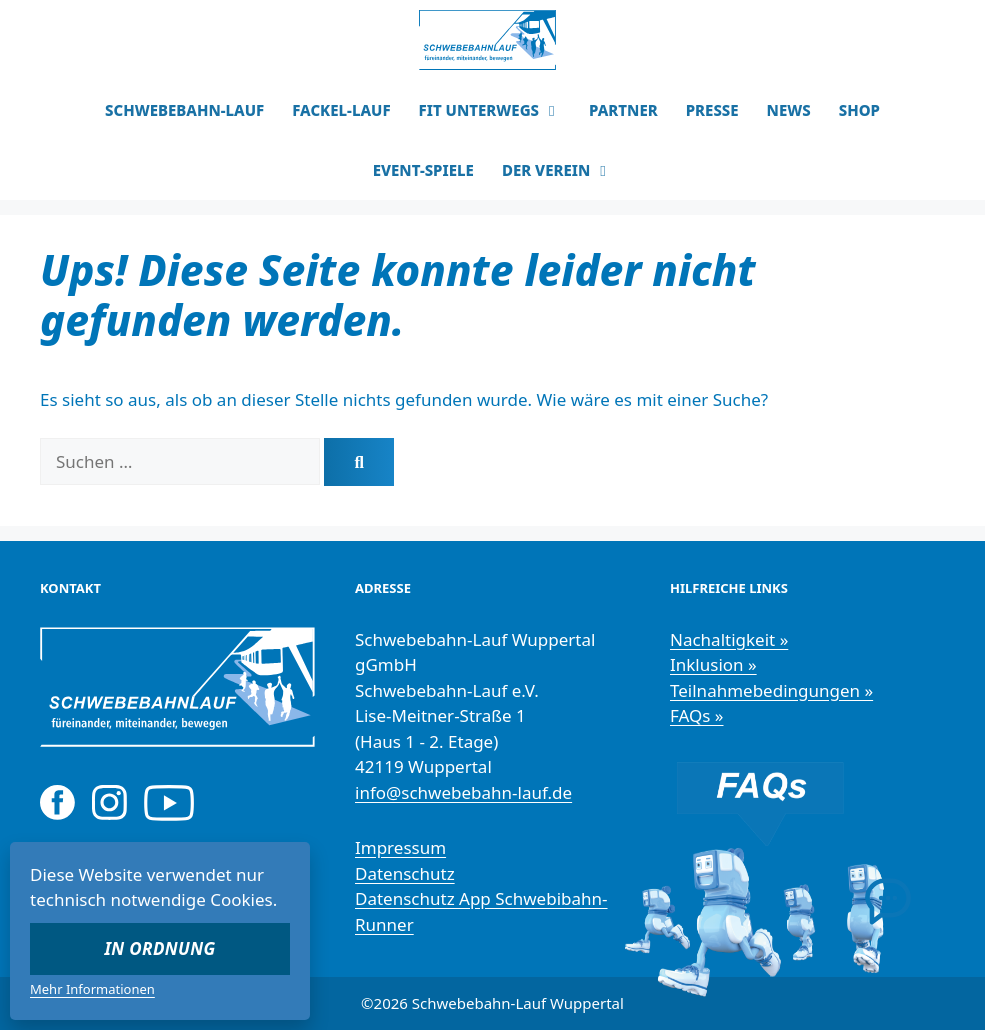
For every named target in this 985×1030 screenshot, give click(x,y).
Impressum (400, 847)
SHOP (859, 110)
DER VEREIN (564, 170)
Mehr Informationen (92, 989)
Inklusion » (713, 664)
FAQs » (697, 715)
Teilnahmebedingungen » (771, 690)
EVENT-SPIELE (423, 170)
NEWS (789, 110)
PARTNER (623, 110)
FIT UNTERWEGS (497, 110)
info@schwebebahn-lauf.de (463, 792)
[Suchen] (359, 462)
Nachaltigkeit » (729, 639)
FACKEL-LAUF (341, 110)
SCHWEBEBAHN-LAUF (184, 110)
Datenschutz (405, 873)
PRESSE (712, 110)
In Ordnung (160, 948)
